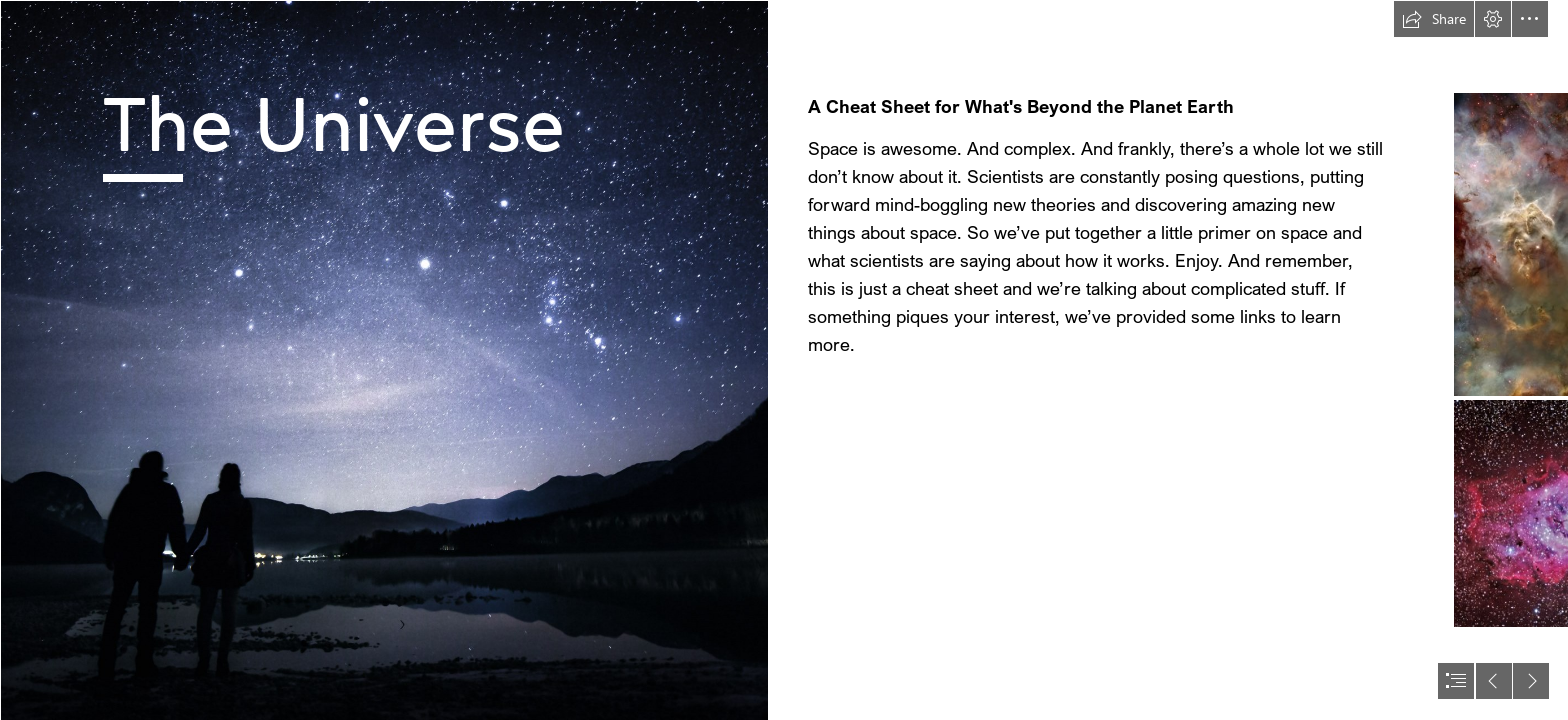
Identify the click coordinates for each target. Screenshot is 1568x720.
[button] (1434, 19)
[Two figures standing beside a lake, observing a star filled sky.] (384, 360)
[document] (784, 360)
